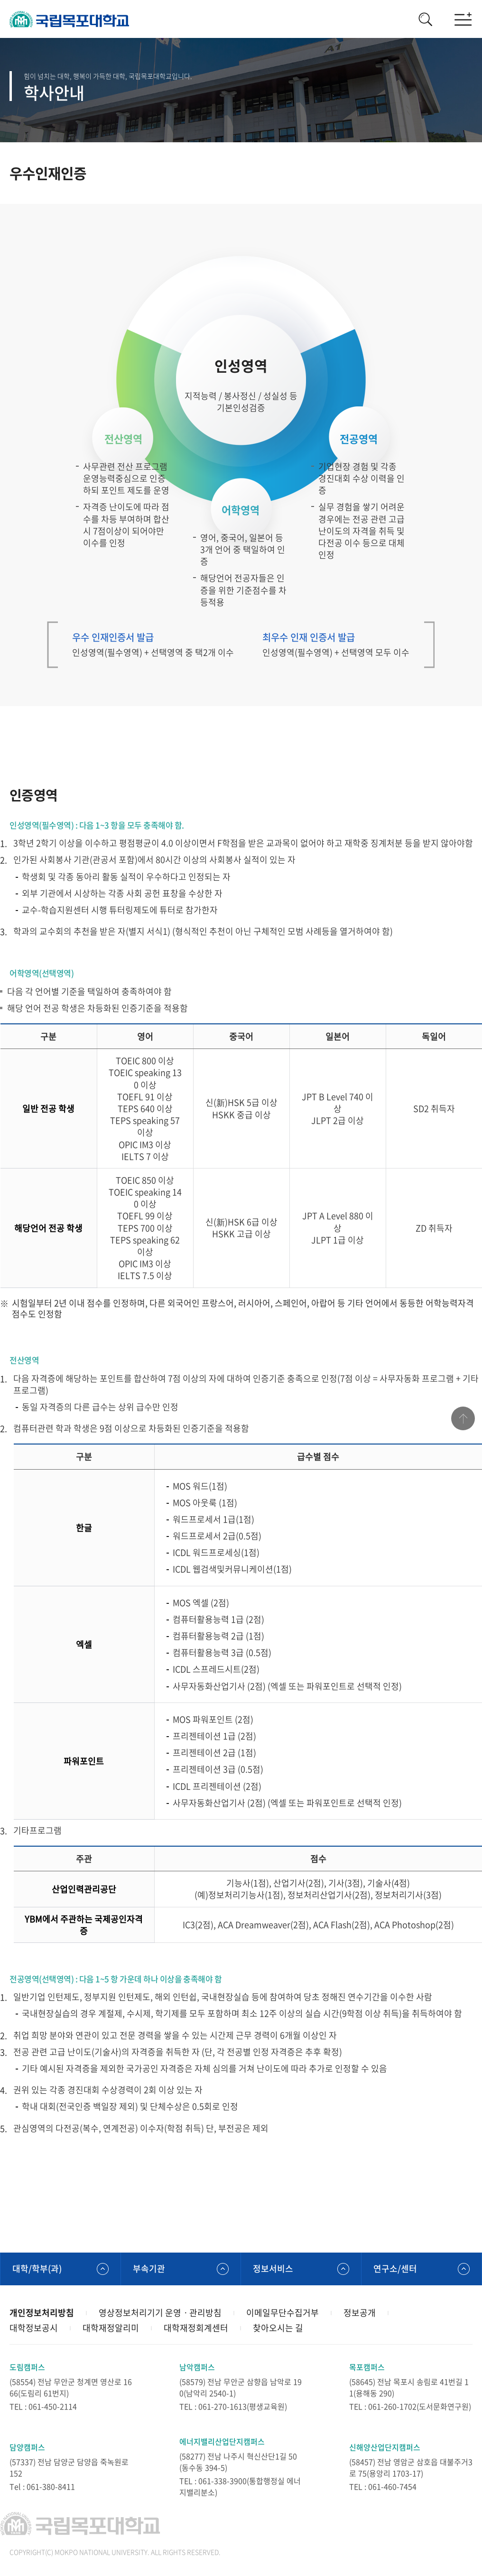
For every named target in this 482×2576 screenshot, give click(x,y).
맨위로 (463, 1418)
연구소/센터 (395, 2268)
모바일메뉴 (463, 19)
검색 (425, 19)
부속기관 (149, 2268)
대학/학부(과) (37, 2268)
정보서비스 (273, 2268)
